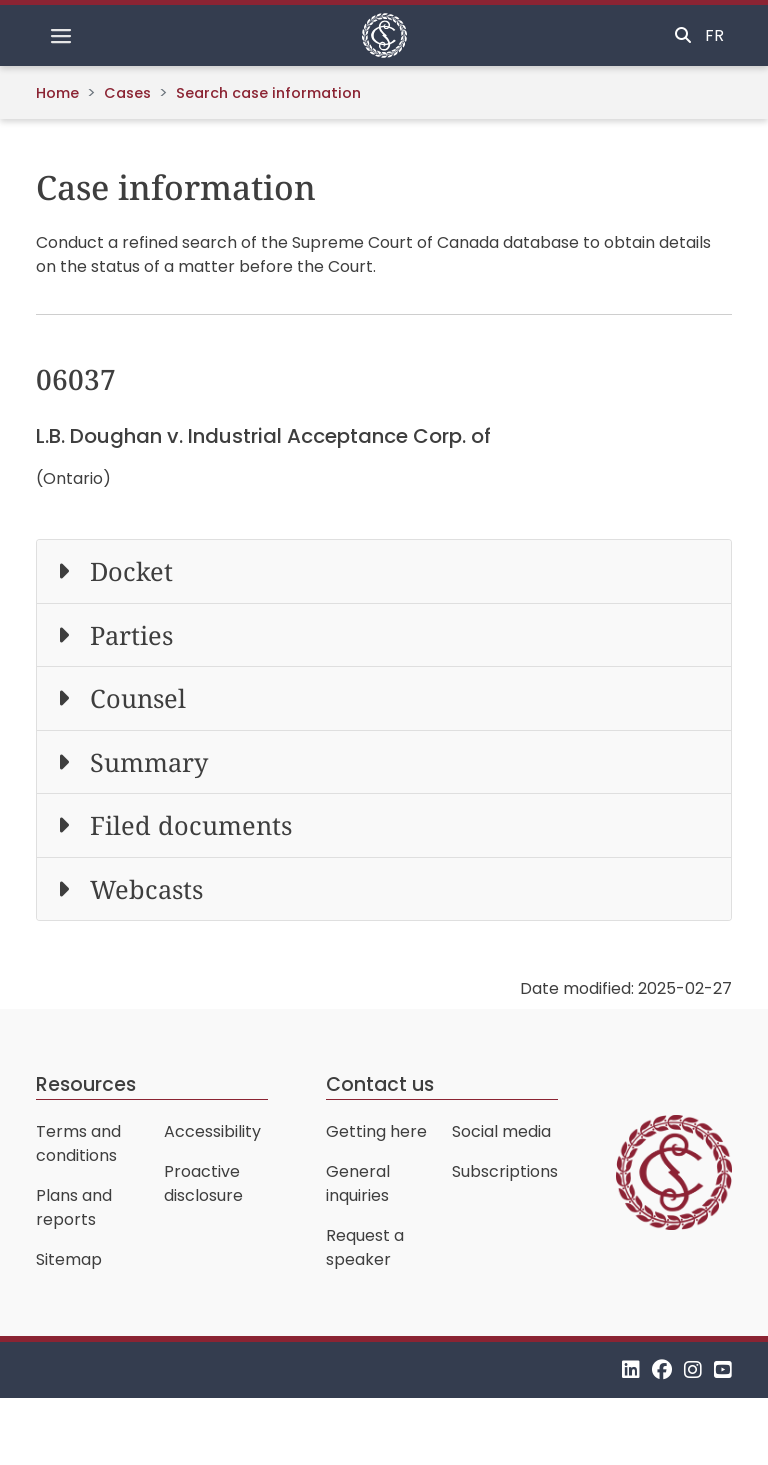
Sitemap (69, 1259)
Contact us (380, 1084)
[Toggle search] (683, 36)
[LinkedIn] (631, 1369)
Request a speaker (365, 1247)
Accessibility (212, 1131)
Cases (127, 93)
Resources (86, 1084)
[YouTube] (723, 1369)
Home (57, 93)
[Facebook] (662, 1369)
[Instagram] (693, 1369)
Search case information (268, 93)
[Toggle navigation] (61, 36)
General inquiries (358, 1183)
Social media (501, 1131)
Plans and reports (74, 1207)
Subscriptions (505, 1171)
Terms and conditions (78, 1143)
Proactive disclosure (203, 1183)
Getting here (376, 1131)
